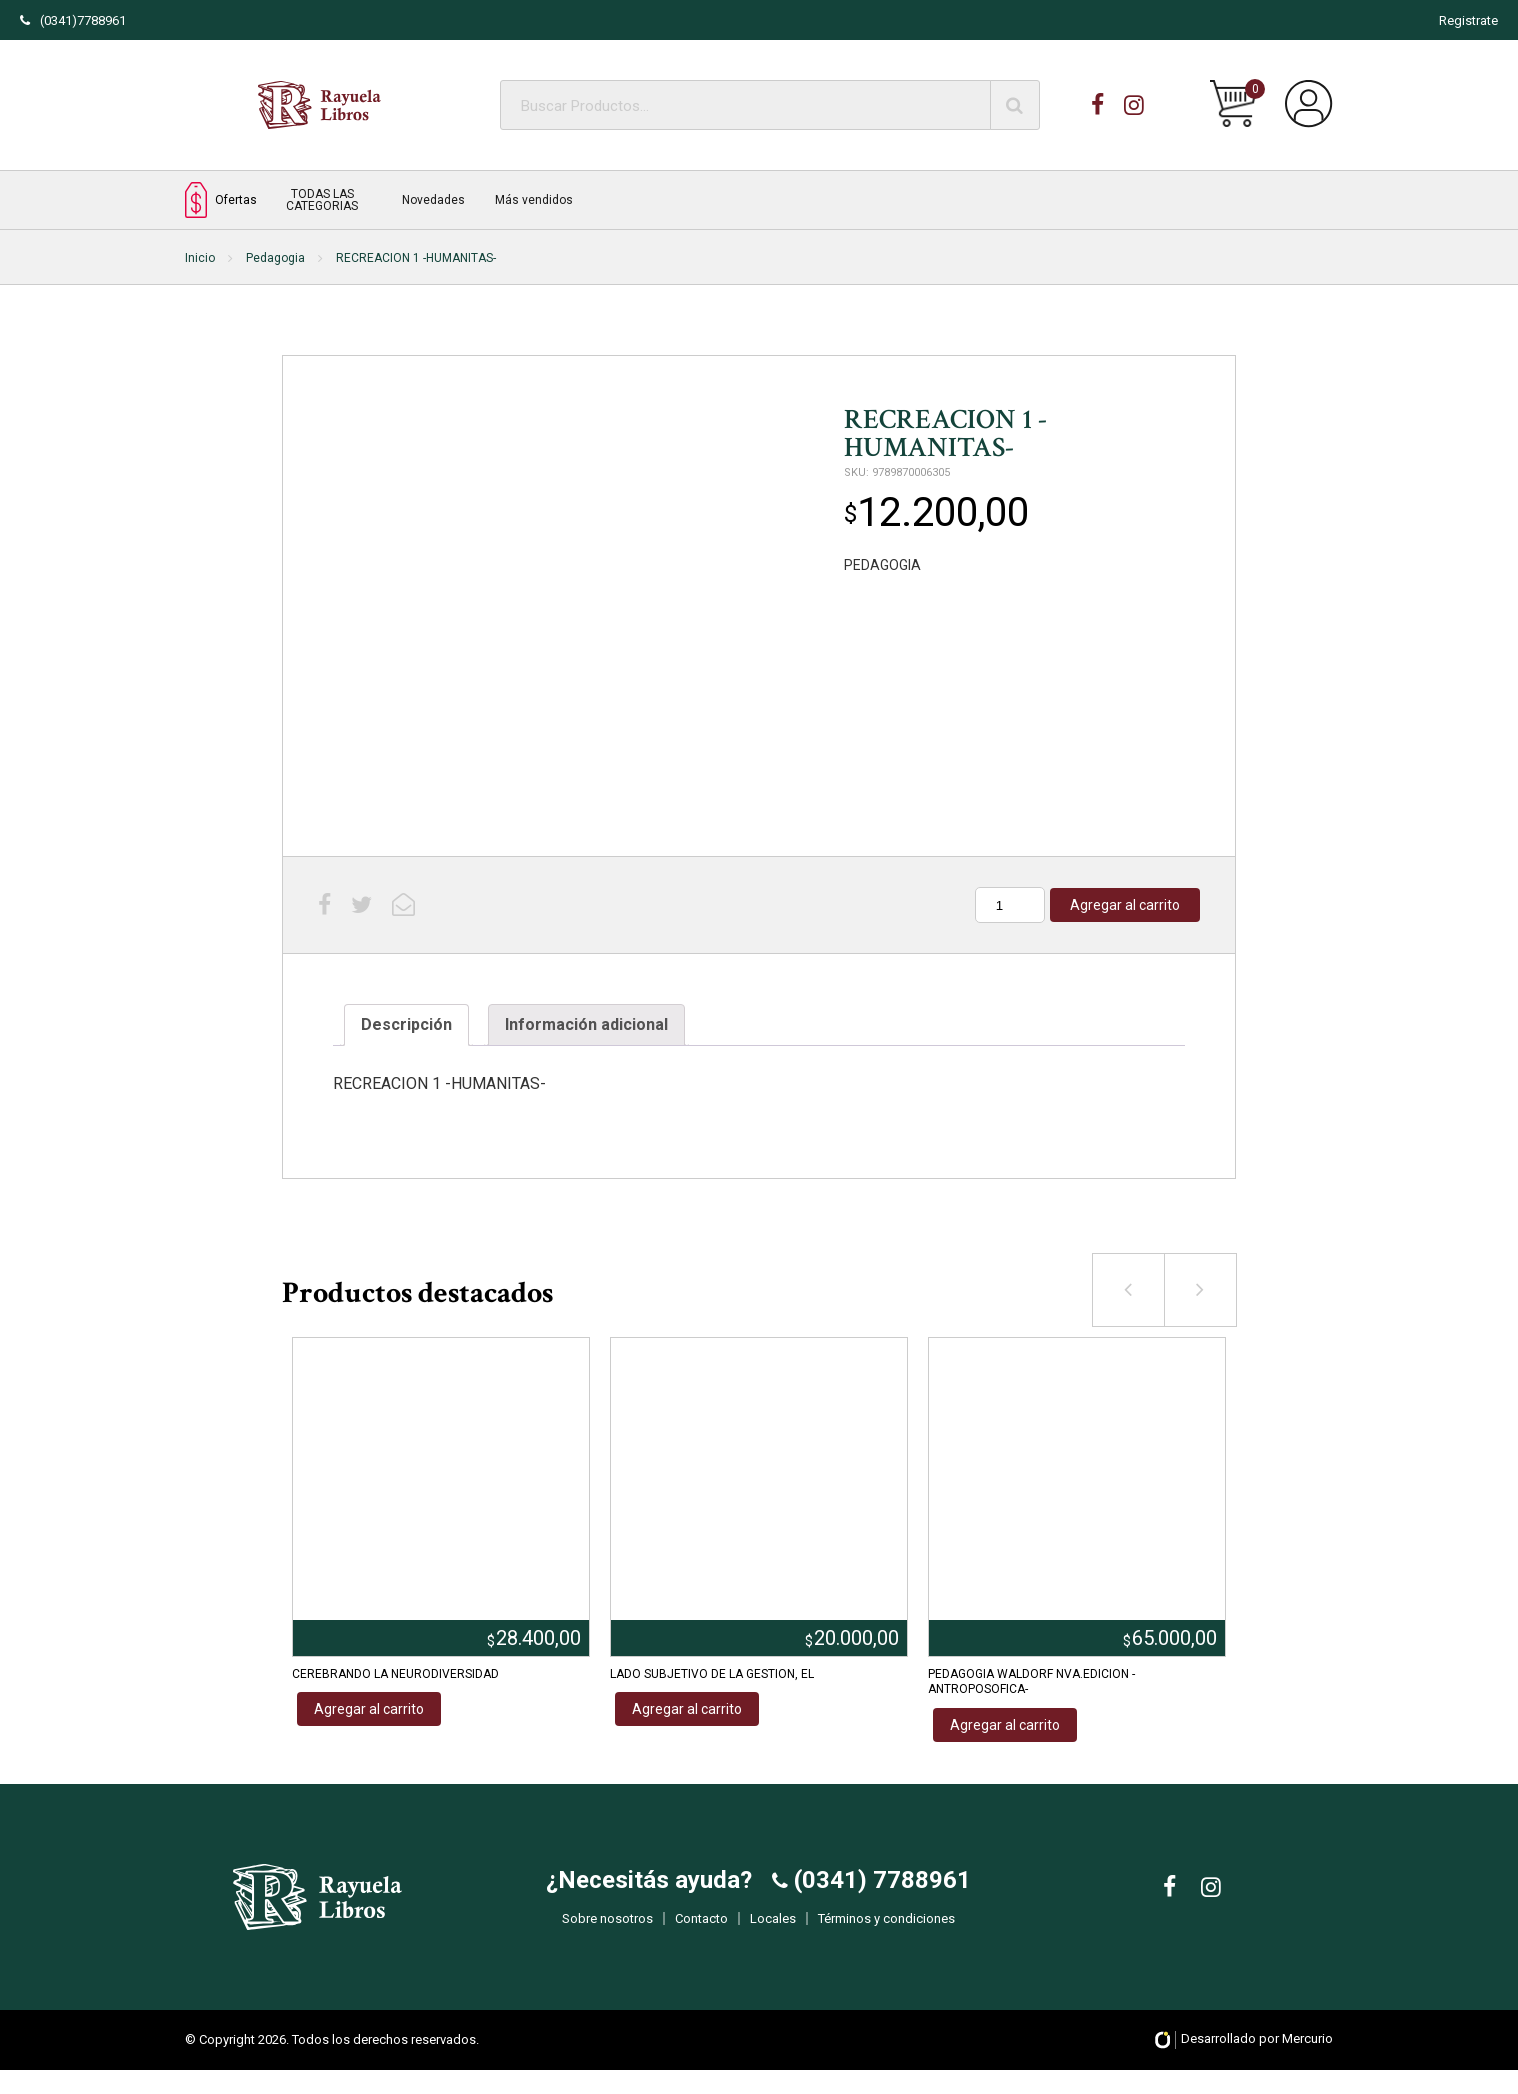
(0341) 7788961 (879, 1893)
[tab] (406, 1025)
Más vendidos (534, 200)
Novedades (433, 200)
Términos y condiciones (886, 1931)
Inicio (200, 258)
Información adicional (586, 1024)
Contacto (701, 1931)
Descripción (406, 1024)
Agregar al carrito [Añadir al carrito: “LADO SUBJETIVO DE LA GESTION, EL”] (687, 1709)
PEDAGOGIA (882, 565)
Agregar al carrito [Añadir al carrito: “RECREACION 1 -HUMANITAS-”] (1125, 905)
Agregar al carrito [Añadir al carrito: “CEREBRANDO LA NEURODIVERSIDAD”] (369, 1709)
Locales (773, 1931)
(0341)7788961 (73, 20)
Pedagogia (275, 258)
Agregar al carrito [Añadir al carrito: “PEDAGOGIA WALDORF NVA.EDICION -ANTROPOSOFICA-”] (1005, 1725)
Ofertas (221, 199)
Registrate (1468, 20)
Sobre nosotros (607, 1931)
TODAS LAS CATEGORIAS (322, 200)
